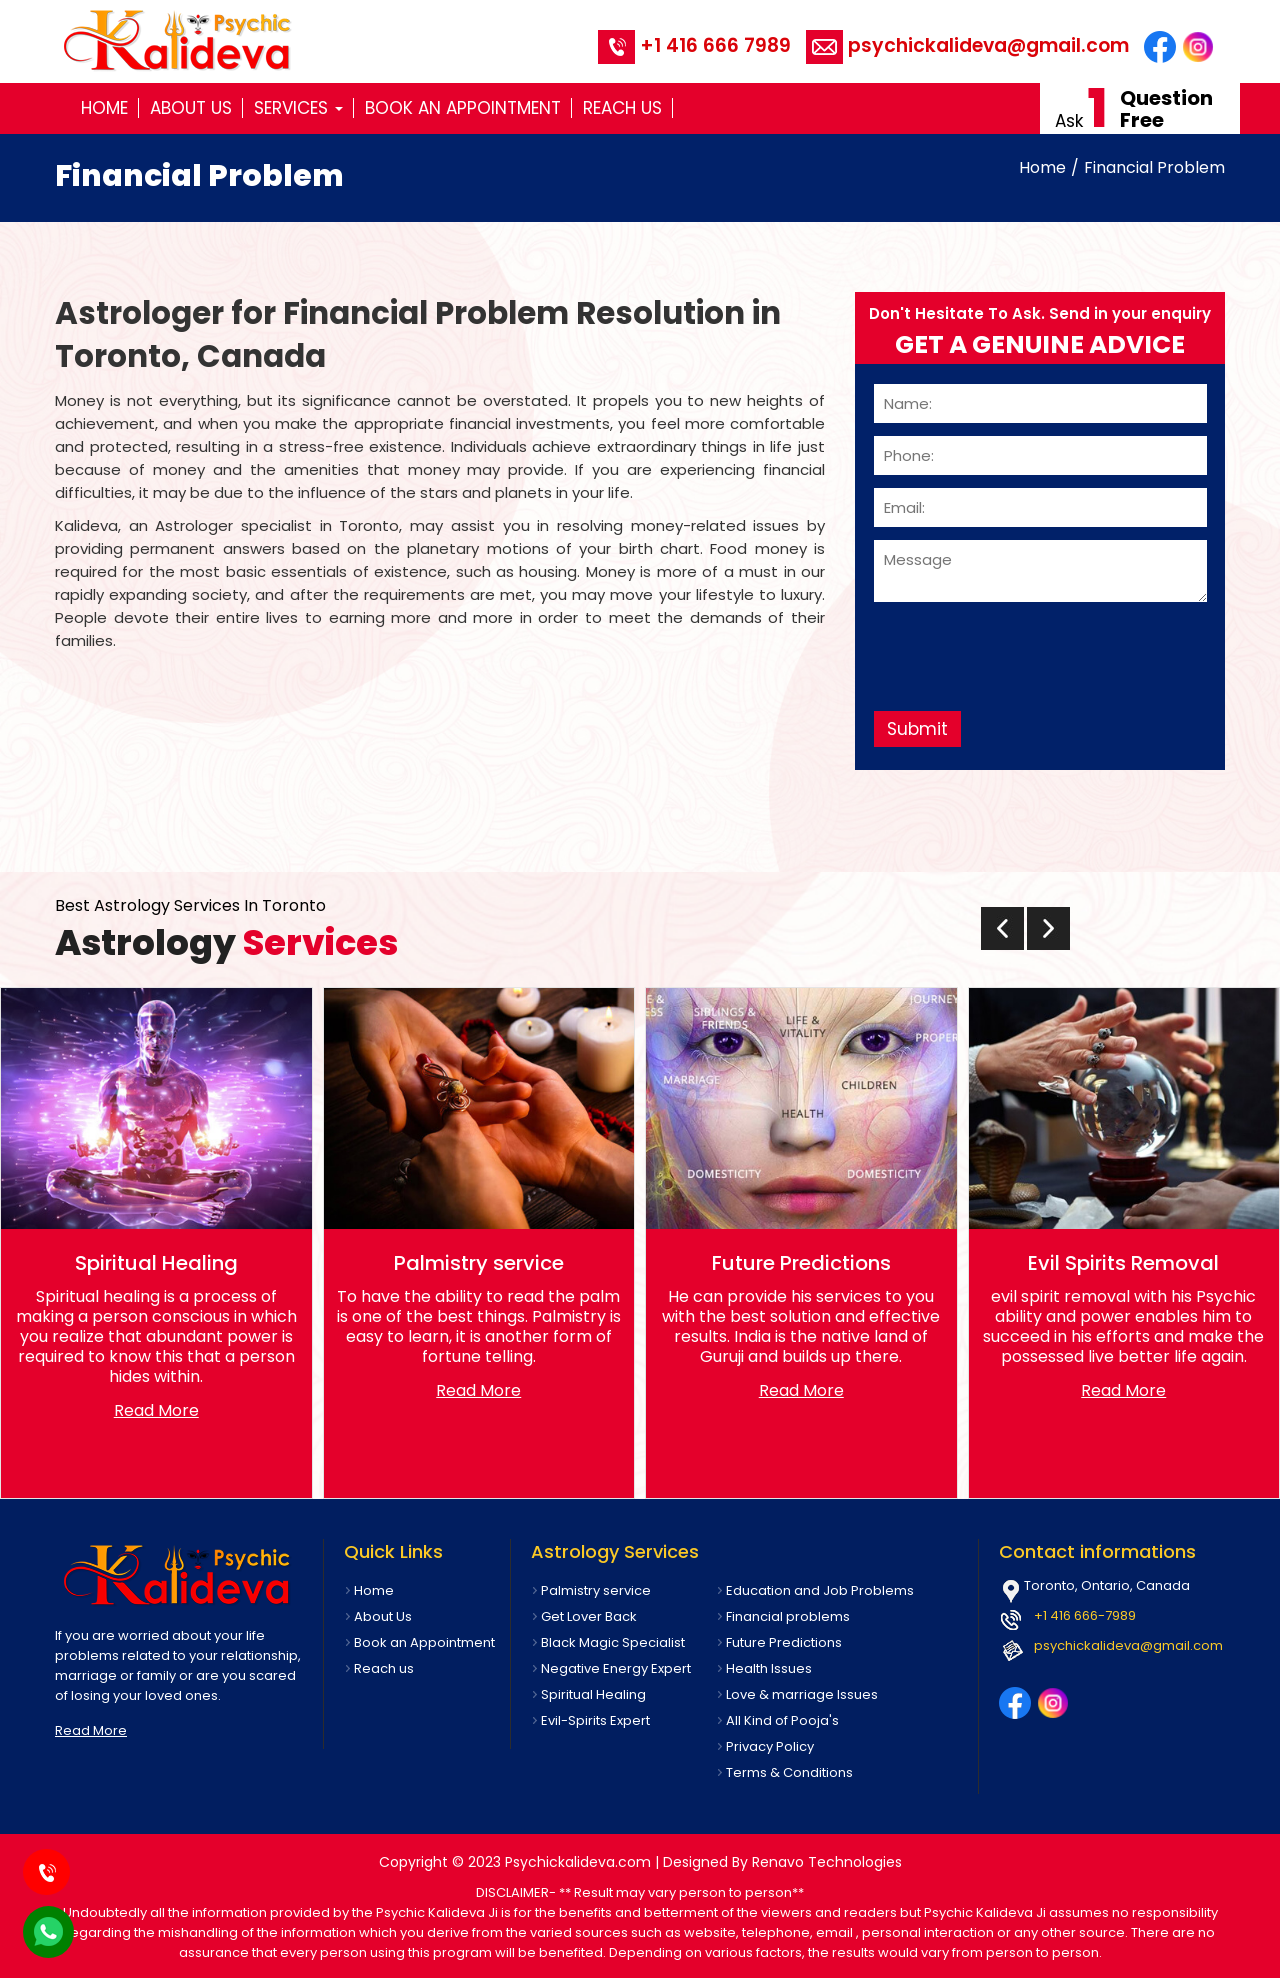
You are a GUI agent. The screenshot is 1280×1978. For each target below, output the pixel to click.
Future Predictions (784, 1642)
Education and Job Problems (820, 1590)
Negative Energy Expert (616, 1668)
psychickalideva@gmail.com (967, 45)
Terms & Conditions (789, 1772)
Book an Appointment (463, 108)
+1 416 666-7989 (1085, 1615)
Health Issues (769, 1668)
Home (104, 108)
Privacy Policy (770, 1746)
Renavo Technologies (827, 1862)
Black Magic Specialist (613, 1642)
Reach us (622, 108)
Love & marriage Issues (802, 1694)
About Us (191, 108)
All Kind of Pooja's (782, 1720)
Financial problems (788, 1616)
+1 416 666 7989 (694, 45)
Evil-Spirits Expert (595, 1720)
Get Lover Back (589, 1616)
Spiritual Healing (593, 1694)
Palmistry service (596, 1590)
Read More (156, 1410)
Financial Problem (1154, 167)
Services (298, 108)
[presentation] (1026, 649)
